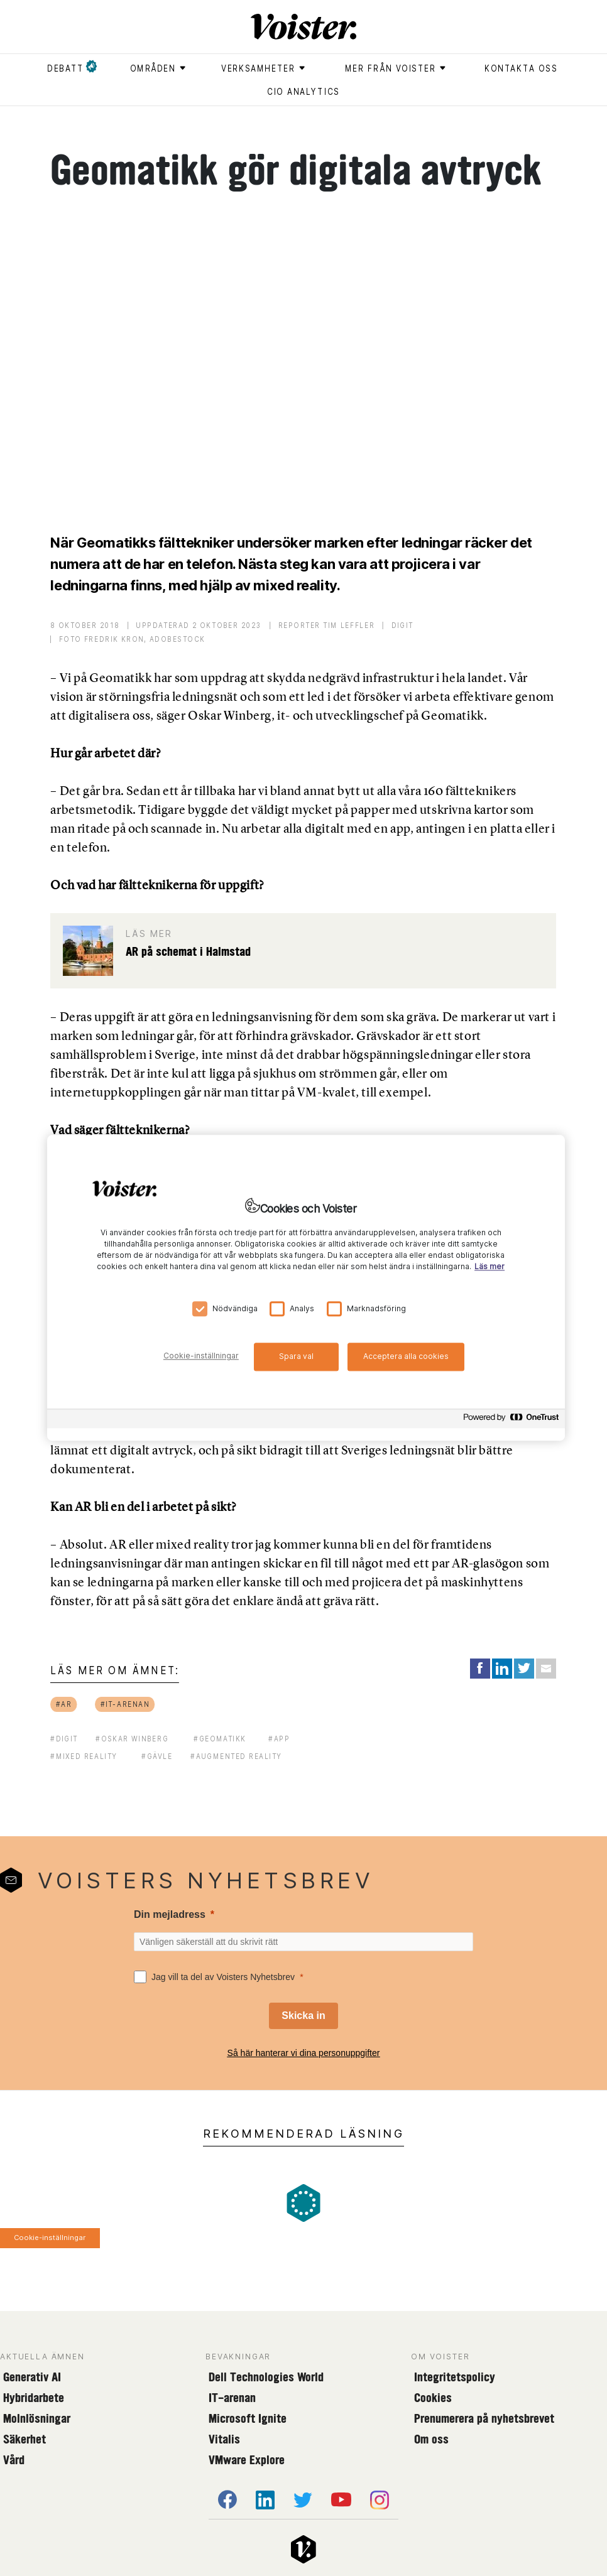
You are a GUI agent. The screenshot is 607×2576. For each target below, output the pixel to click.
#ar (64, 1704)
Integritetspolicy (454, 2377)
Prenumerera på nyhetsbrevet (484, 2418)
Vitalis (224, 2439)
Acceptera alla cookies (406, 1356)
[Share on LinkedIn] (502, 1669)
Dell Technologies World (266, 2377)
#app (279, 1738)
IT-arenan (232, 2397)
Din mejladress (169, 1914)
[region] (306, 1288)
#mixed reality (83, 1756)
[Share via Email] (546, 1669)
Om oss (431, 2439)
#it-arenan (125, 1704)
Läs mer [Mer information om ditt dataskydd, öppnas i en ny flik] (489, 1267)
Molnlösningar (36, 2418)
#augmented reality (236, 1756)
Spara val (296, 1356)
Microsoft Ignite (248, 2418)
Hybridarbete (33, 2397)
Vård (14, 2460)
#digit (64, 1738)
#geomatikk (220, 1738)
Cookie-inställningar (49, 2237)
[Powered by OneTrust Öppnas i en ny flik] (511, 1421)
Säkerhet (24, 2439)
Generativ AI (32, 2377)
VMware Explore (247, 2460)
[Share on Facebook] (480, 1669)
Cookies (433, 2397)
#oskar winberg (132, 1738)
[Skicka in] (303, 2016)
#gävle (157, 1756)
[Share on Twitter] (524, 1669)
